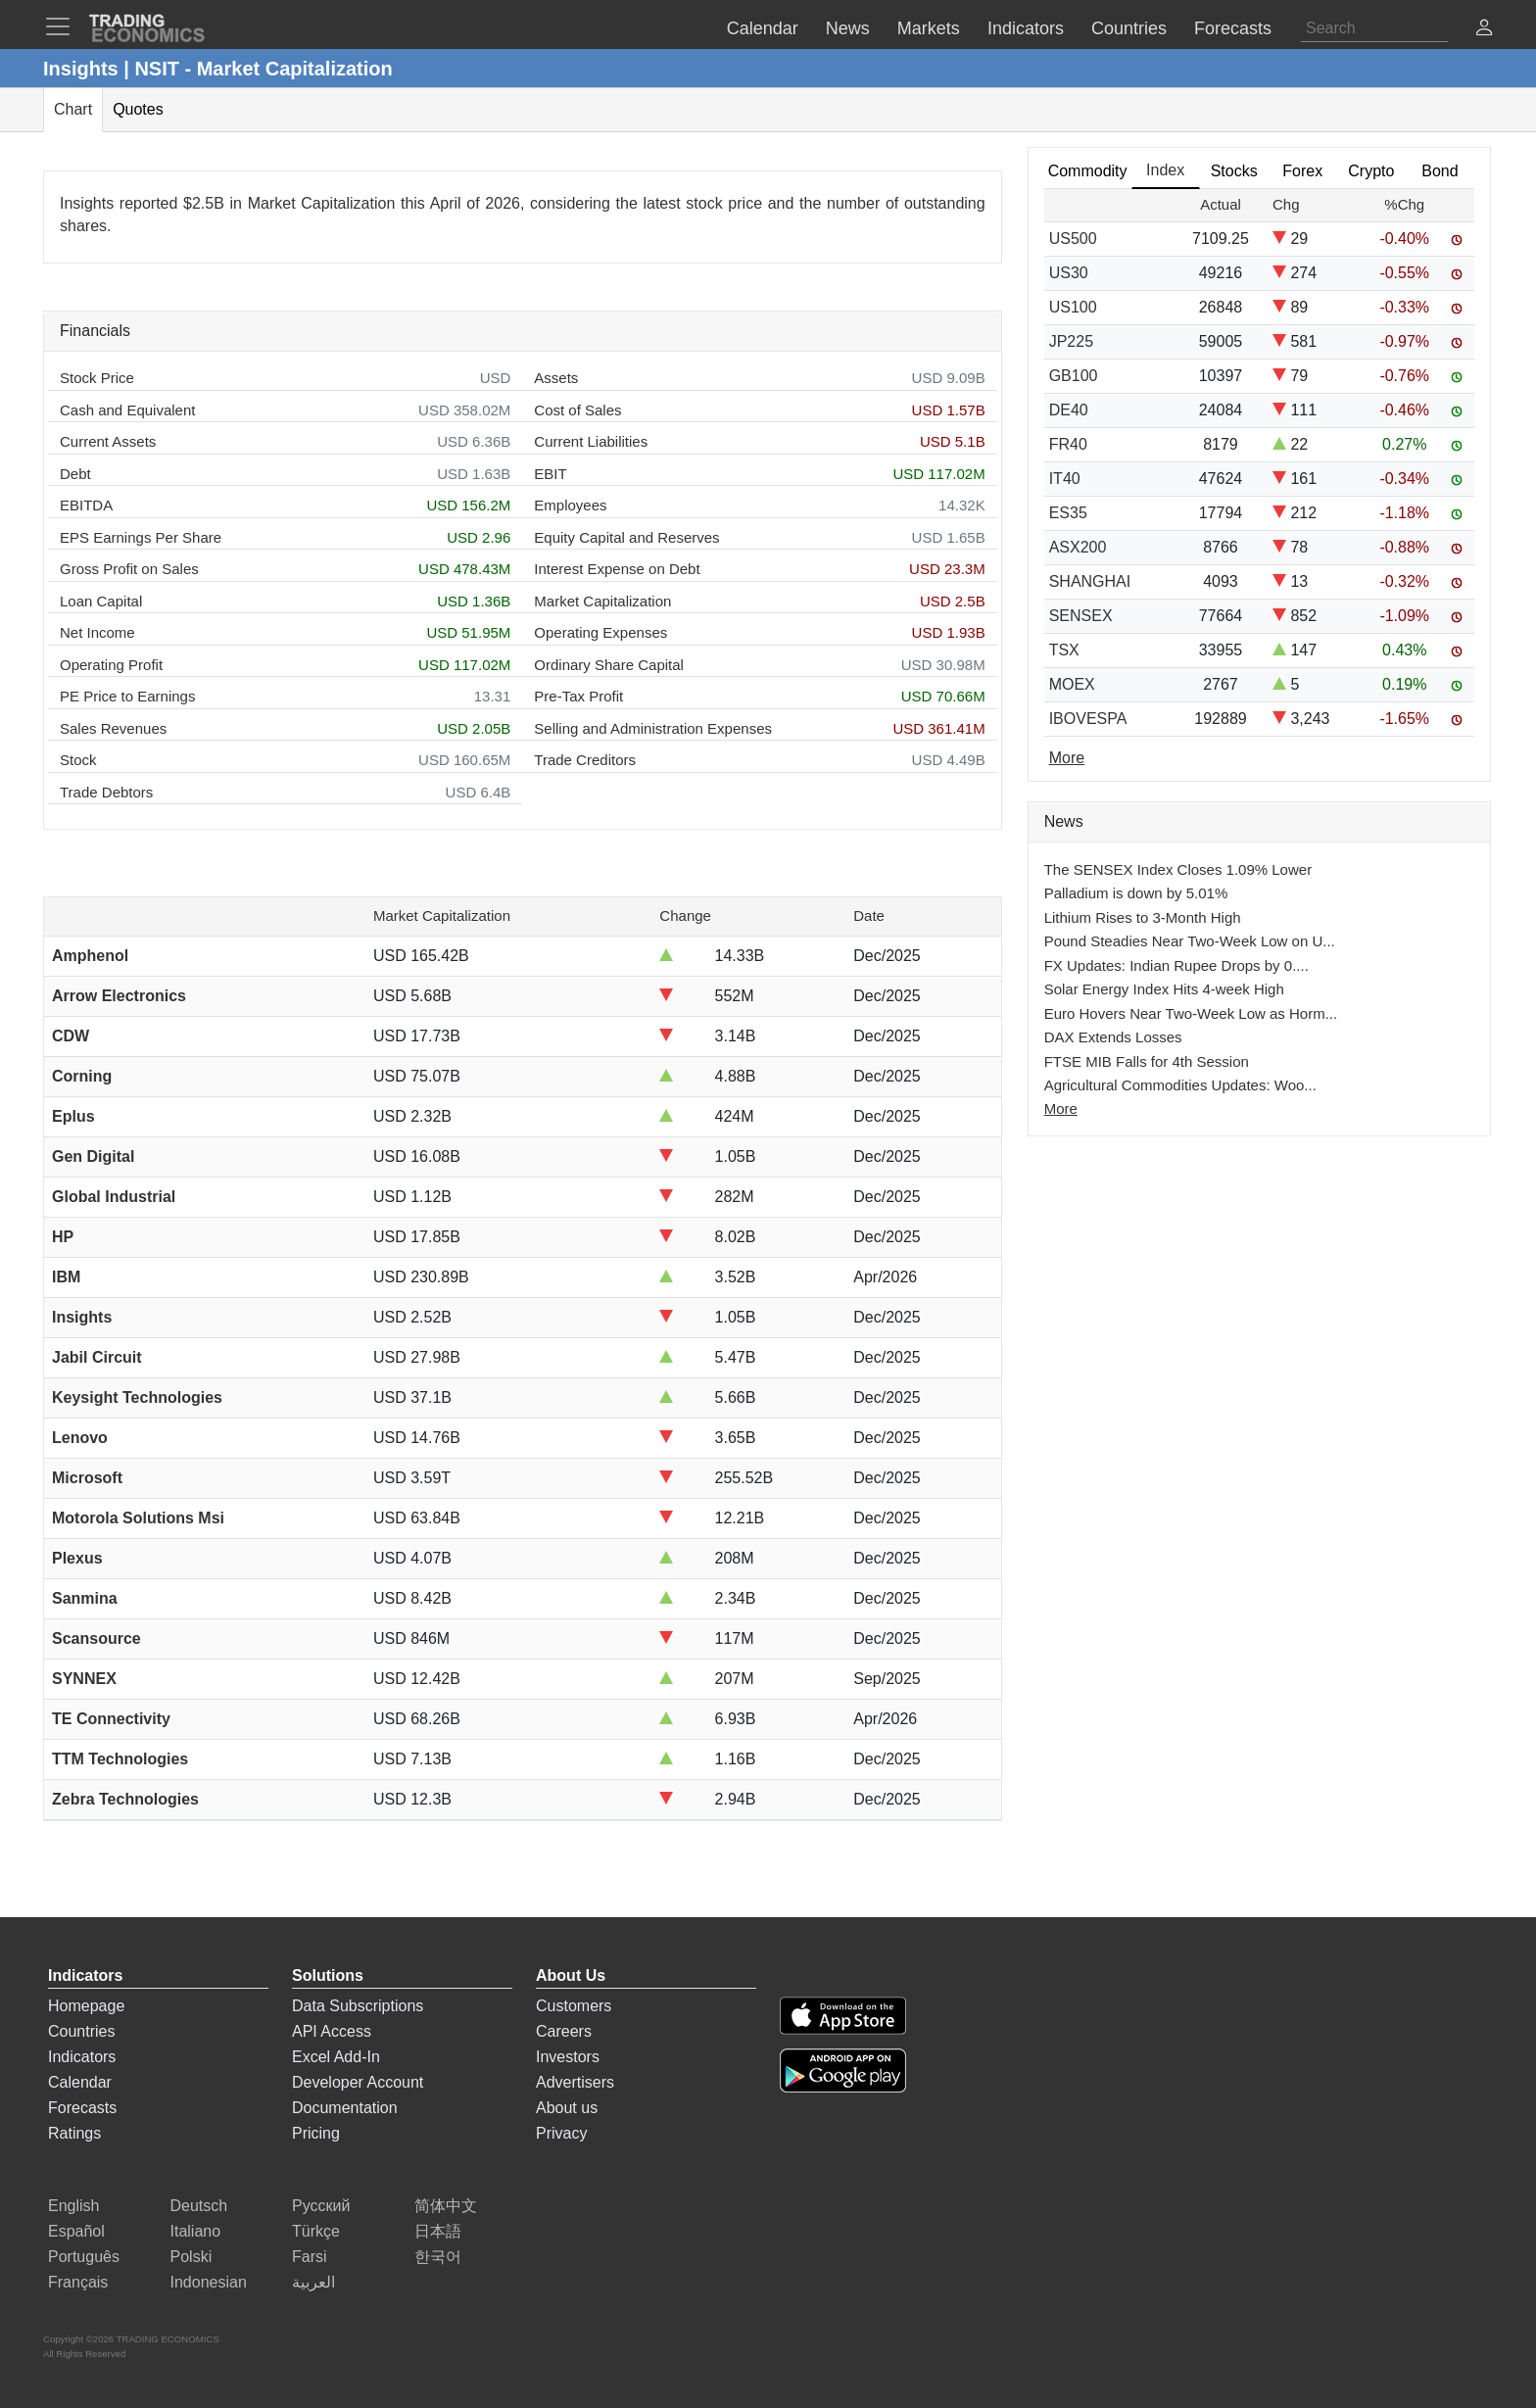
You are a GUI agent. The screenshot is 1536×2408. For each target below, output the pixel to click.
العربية (313, 2282)
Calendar (80, 2082)
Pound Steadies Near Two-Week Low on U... (1189, 941)
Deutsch (199, 2205)
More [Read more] (1066, 757)
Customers (573, 2006)
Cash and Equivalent (127, 410)
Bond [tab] (1439, 171)
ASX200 (1078, 547)
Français (78, 2282)
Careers (564, 2031)
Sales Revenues (113, 728)
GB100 (1073, 375)
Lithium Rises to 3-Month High (1142, 917)
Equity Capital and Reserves (626, 537)
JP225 (1071, 341)
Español (76, 2231)
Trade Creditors (585, 759)
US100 (1073, 307)
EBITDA (86, 505)
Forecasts (82, 2107)
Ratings (74, 2133)
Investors (568, 2056)
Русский (321, 2205)
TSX (1064, 650)
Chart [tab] (73, 109)
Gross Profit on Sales (129, 568)
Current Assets (108, 441)
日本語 (437, 2231)
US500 (1073, 238)
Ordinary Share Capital (609, 664)
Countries (81, 2031)
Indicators (82, 2056)
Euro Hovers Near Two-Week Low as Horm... (1191, 1013)
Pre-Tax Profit (578, 696)
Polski (191, 2256)
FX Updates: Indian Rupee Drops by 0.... (1176, 965)
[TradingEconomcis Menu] (63, 26)
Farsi (309, 2256)
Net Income (97, 632)
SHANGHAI (1090, 581)
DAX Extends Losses (1113, 1037)
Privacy (561, 2133)
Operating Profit (111, 664)
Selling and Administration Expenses (653, 728)
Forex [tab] (1302, 171)
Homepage (86, 2006)
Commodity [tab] (1088, 171)
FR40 (1068, 444)
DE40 (1068, 410)
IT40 (1064, 478)
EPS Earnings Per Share (140, 537)
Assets (556, 377)
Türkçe (316, 2231)
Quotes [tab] (138, 109)
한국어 (437, 2256)
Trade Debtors (106, 792)
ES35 (1068, 513)
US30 (1068, 273)
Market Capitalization (602, 601)
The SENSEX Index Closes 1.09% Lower (1178, 869)
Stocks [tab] (1234, 171)
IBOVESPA (1088, 718)
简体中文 (445, 2205)
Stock (78, 759)
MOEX (1072, 684)
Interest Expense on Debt (616, 568)
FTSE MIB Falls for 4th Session (1146, 1061)
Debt (75, 473)
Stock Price (97, 377)
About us (567, 2107)
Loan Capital (101, 601)
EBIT (550, 473)
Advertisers (575, 2082)
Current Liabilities (591, 441)
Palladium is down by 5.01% (1136, 893)
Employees (570, 505)
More (1061, 1108)
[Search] (1374, 28)
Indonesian (208, 2282)
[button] (1484, 30)
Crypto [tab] (1371, 171)
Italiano (195, 2231)
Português (84, 2256)
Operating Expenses (600, 632)
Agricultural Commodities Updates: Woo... (1180, 1085)
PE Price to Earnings (127, 696)
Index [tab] (1165, 170)
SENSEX (1081, 615)
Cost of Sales (577, 410)
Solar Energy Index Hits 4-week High (1164, 989)
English (73, 2205)
